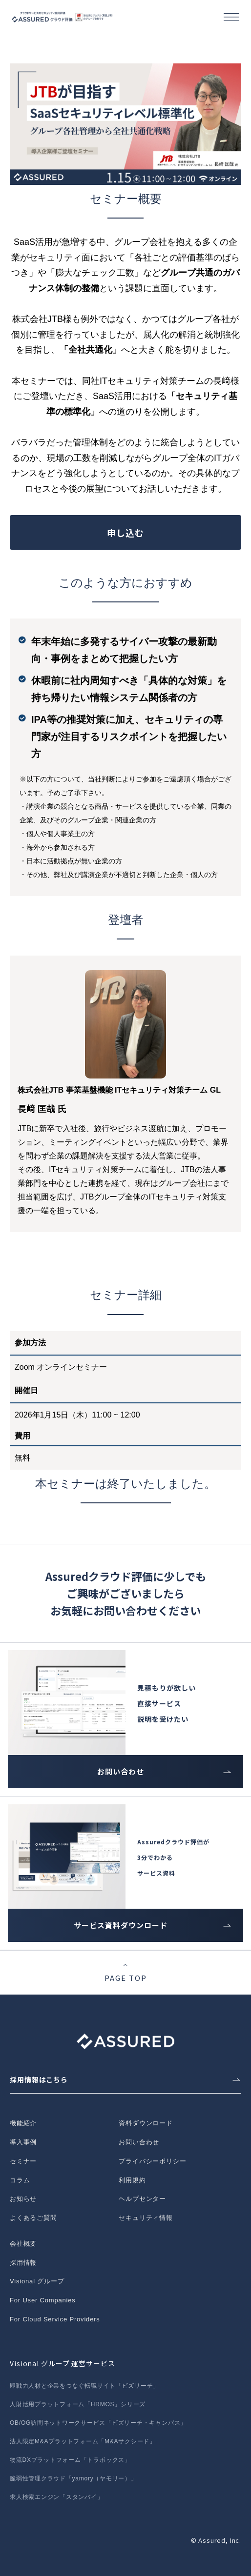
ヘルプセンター (142, 2198)
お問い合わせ (120, 1771)
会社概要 (23, 2243)
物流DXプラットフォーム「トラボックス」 (70, 2459)
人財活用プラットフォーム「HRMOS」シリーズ (78, 2404)
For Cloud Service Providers (55, 2319)
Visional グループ (37, 2281)
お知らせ (23, 2198)
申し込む (126, 532)
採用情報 (23, 2262)
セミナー (23, 2161)
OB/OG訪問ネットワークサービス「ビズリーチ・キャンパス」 (98, 2422)
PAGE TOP (126, 1978)
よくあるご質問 (33, 2217)
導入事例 (23, 2142)
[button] (231, 17)
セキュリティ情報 (146, 2217)
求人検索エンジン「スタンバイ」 (56, 2497)
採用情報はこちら (39, 2079)
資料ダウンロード (146, 2123)
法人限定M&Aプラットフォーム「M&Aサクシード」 (83, 2441)
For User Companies (43, 2300)
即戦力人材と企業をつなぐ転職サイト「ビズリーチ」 (84, 2385)
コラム (20, 2180)
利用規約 (132, 2180)
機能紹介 (23, 2123)
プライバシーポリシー (152, 2161)
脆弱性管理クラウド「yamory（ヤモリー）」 (73, 2478)
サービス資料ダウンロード (120, 1925)
